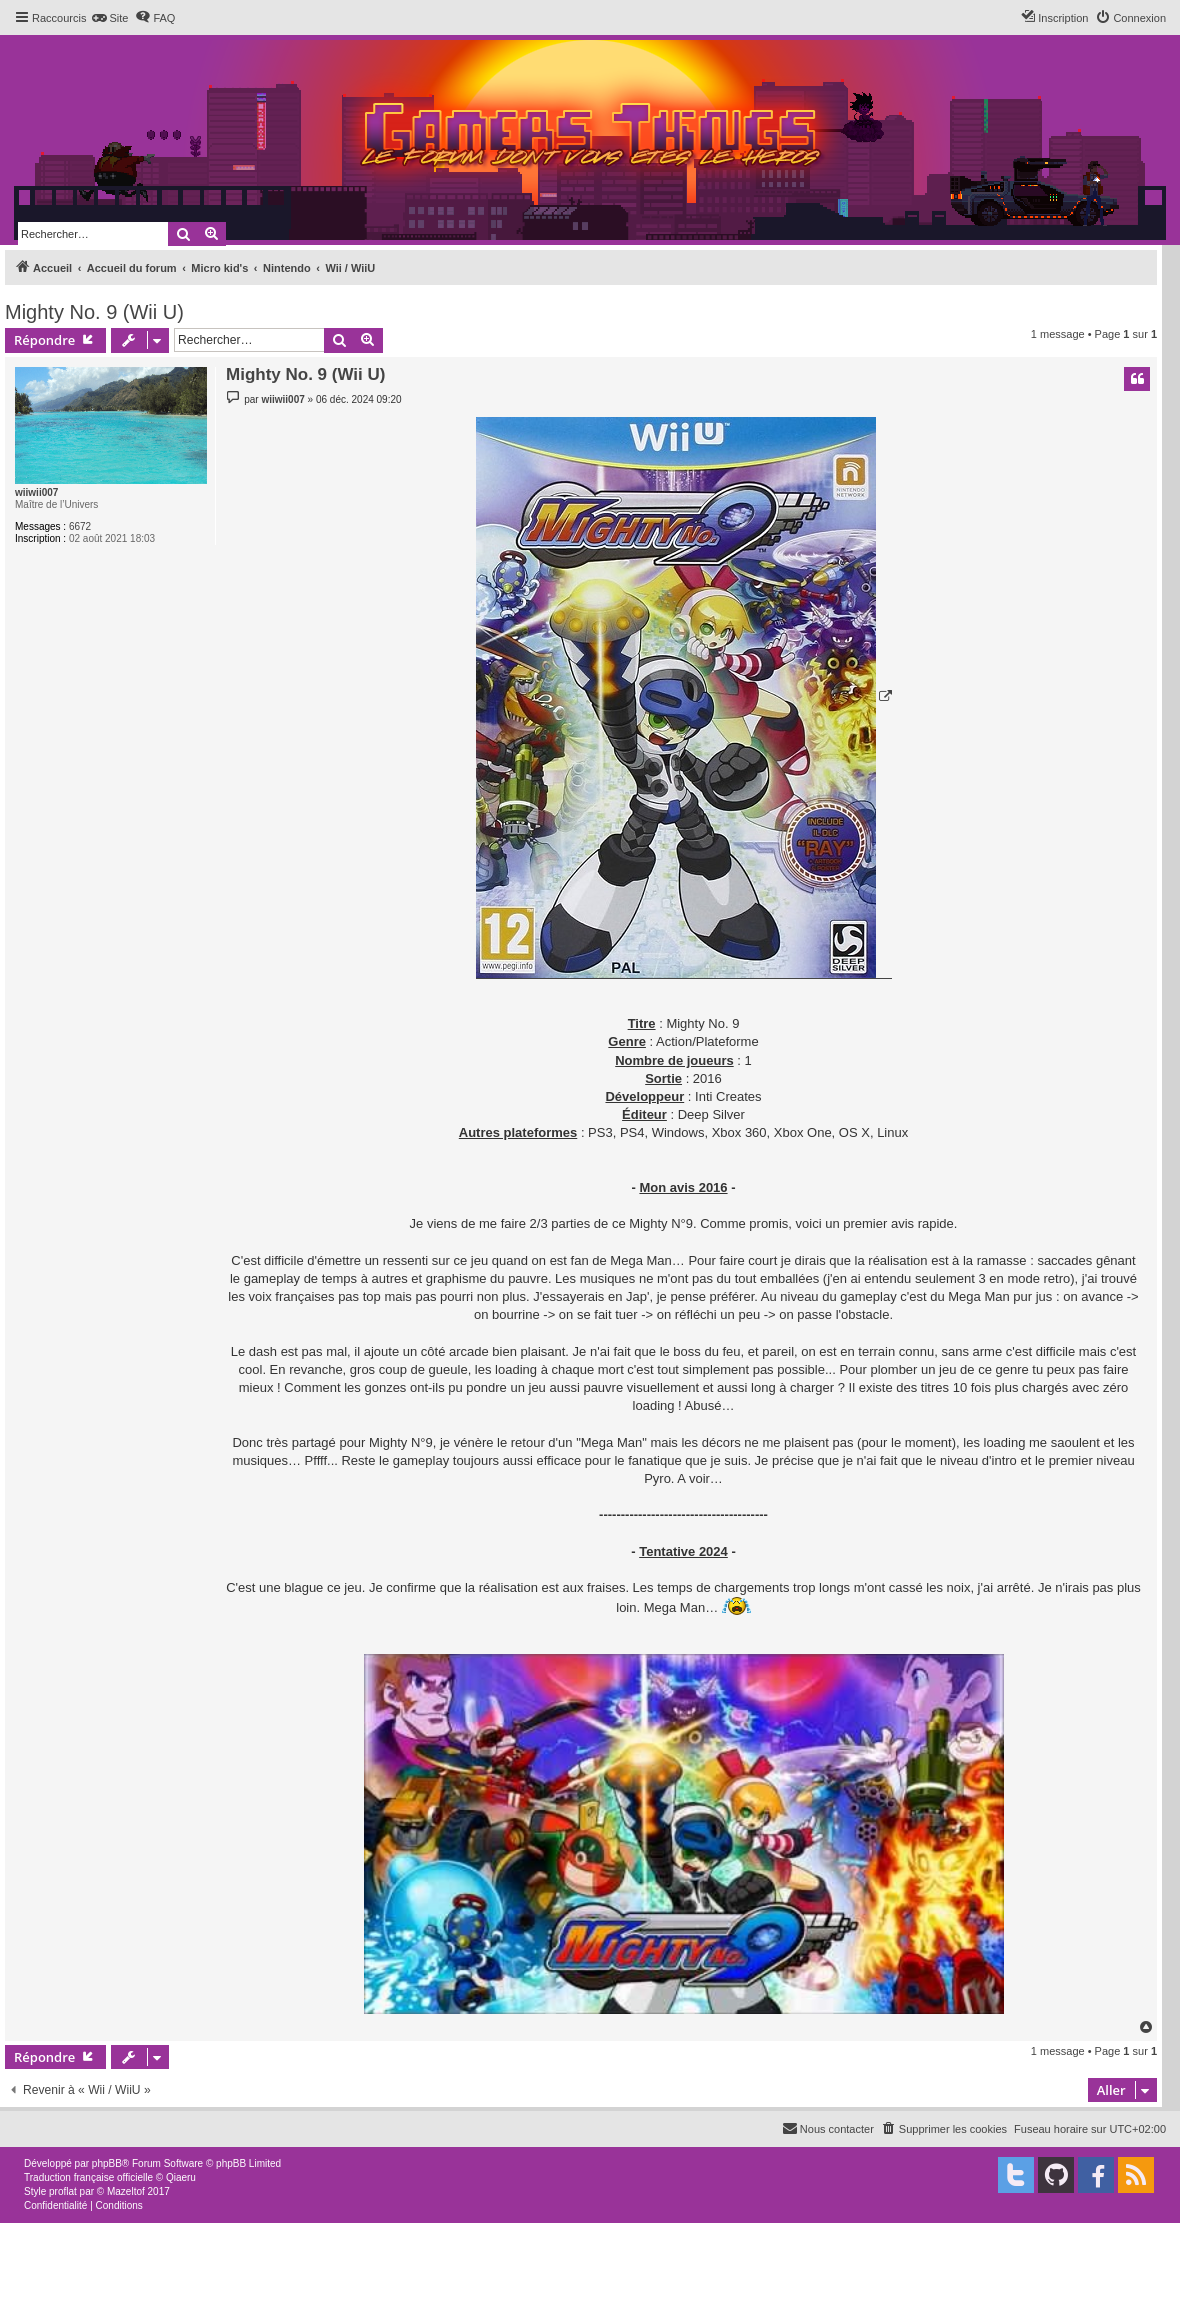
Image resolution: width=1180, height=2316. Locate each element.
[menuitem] (109, 18)
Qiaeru (181, 2177)
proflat (63, 2191)
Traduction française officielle (88, 2177)
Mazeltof (126, 2191)
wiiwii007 (36, 492)
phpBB (107, 2163)
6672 (80, 526)
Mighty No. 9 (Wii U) (94, 312)
